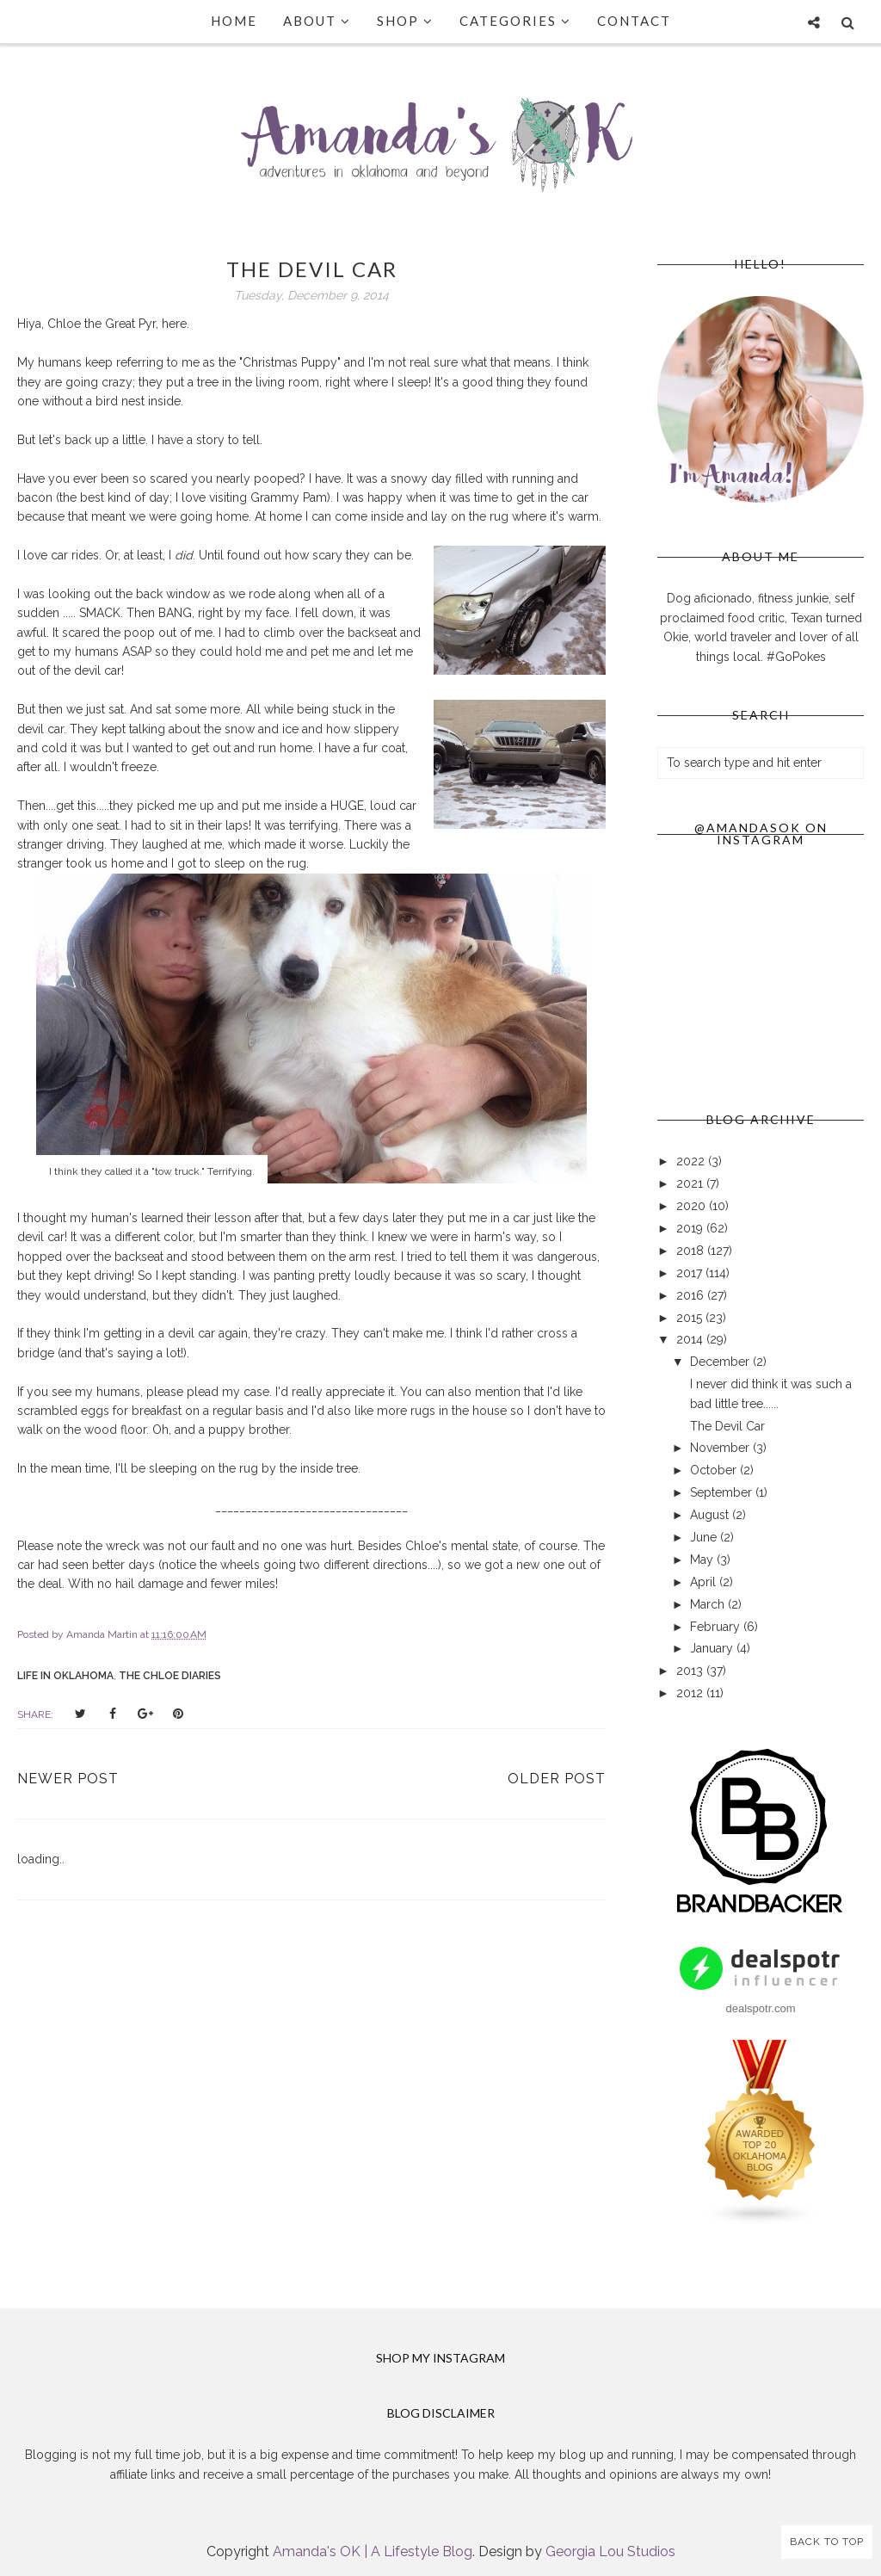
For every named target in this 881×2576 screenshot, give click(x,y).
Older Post (557, 1778)
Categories (515, 20)
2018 (691, 1250)
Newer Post (68, 1778)
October (715, 1470)
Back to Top (827, 2542)
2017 (690, 1273)
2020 (692, 1206)
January (713, 1648)
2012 (691, 1693)
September (722, 1492)
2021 (691, 1183)
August (711, 1515)
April (704, 1582)
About (317, 20)
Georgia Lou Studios (610, 2551)
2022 (692, 1161)
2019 (691, 1228)
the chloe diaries (170, 1676)
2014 (691, 1339)
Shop (405, 20)
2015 (690, 1318)
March (709, 1604)
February (716, 1627)
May (703, 1559)
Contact (634, 20)
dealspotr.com (761, 2008)
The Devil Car (727, 1426)
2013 (691, 1670)
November (721, 1448)
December (721, 1361)
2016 (691, 1295)
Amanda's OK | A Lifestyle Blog (372, 2551)
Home (234, 20)
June (705, 1537)
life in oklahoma (65, 1676)
